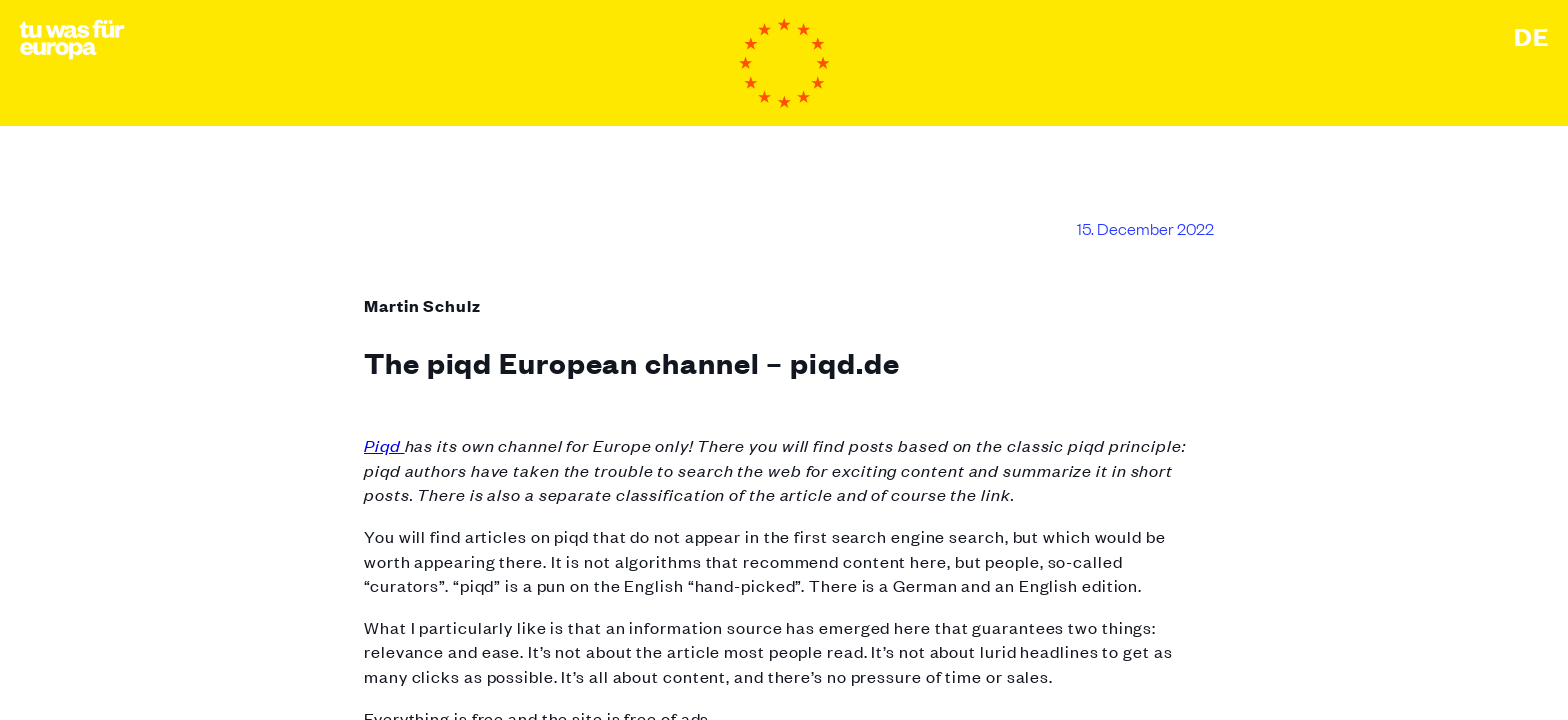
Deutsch (1532, 36)
